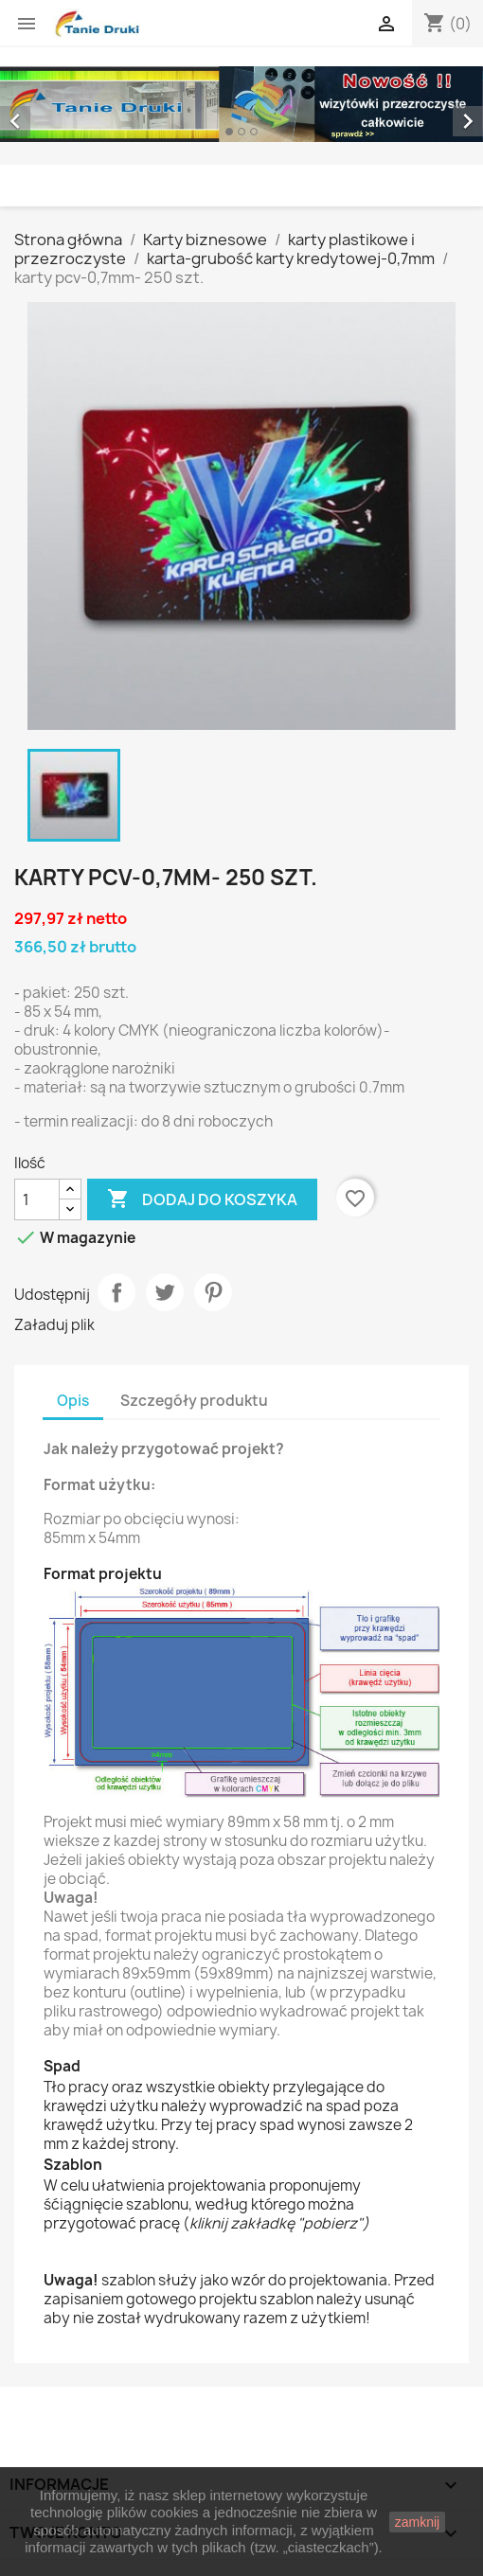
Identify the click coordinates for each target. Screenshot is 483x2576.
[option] (241, 104)
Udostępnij (116, 1292)
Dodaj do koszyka (202, 1199)
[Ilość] (37, 1199)
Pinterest (213, 1292)
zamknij (417, 2522)
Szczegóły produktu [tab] (194, 1401)
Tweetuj (165, 1292)
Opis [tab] (73, 1401)
